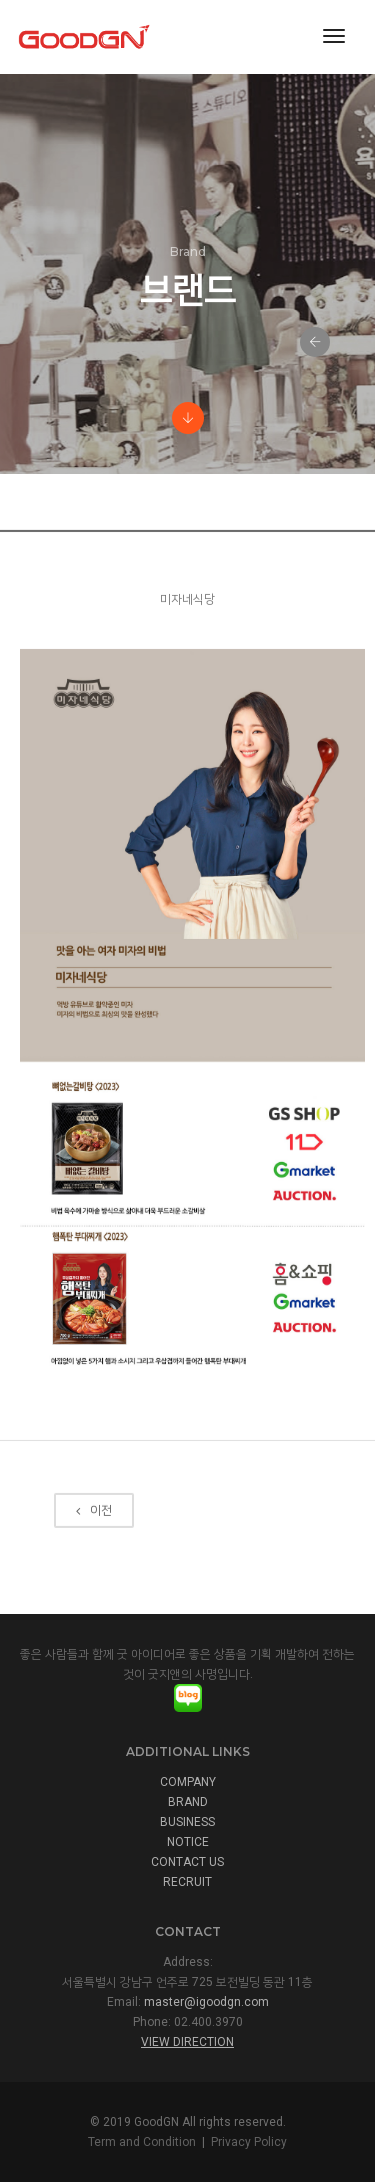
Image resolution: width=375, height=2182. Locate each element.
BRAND (188, 1802)
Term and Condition (142, 2142)
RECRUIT (187, 1882)
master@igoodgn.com (206, 2002)
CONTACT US (187, 1862)
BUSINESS (187, 1822)
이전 (94, 1551)
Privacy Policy (249, 2142)
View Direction (187, 2042)
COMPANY (188, 1782)
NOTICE (188, 1842)
